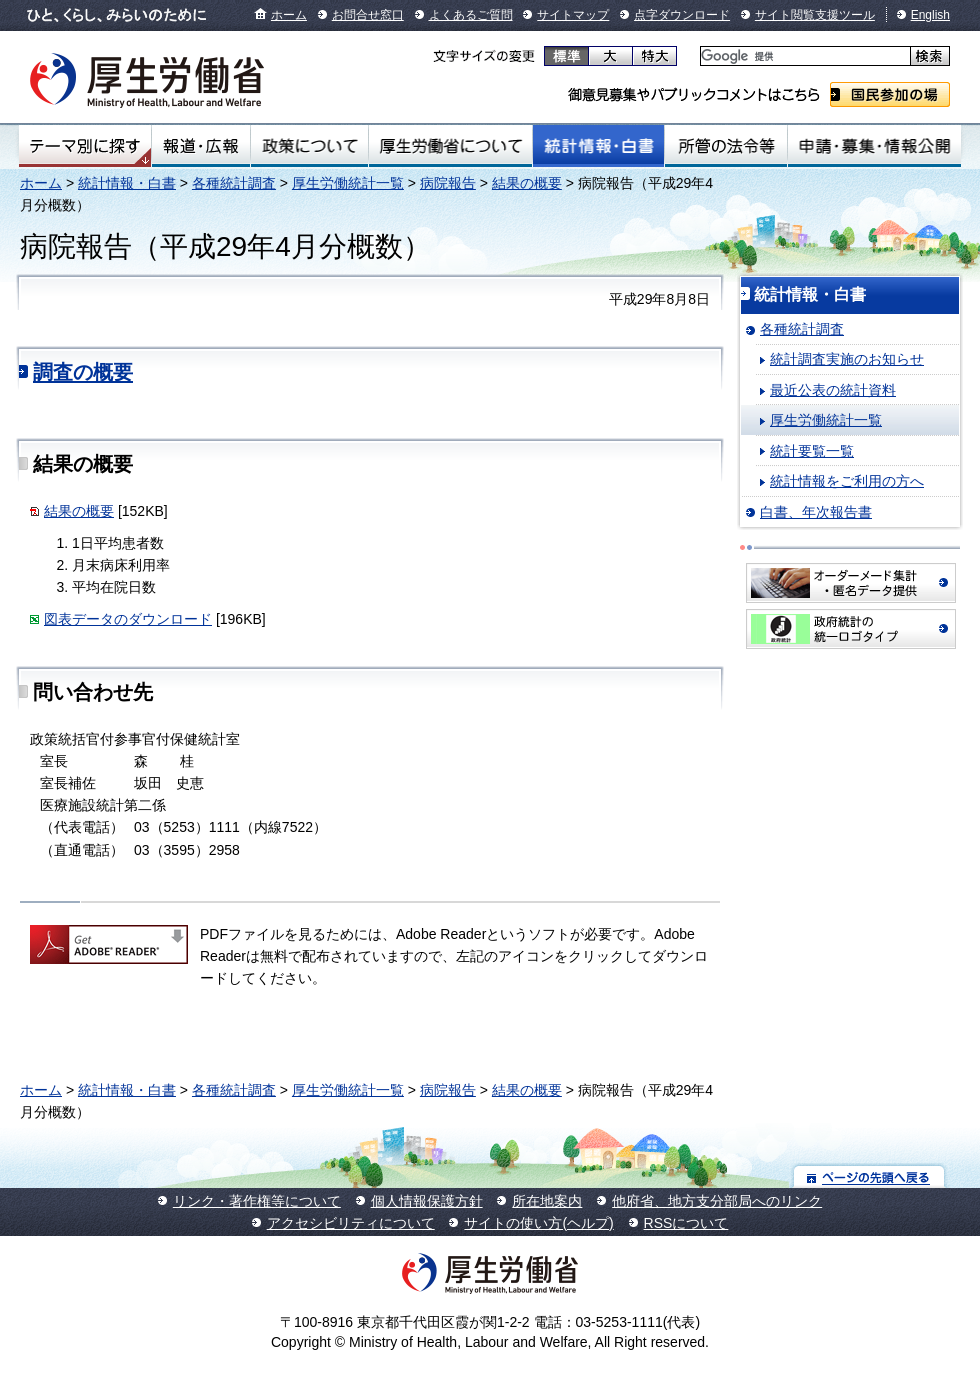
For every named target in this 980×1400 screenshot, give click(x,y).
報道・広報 (201, 146)
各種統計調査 (234, 183)
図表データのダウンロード (128, 619)
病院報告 (448, 183)
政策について (309, 146)
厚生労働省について (451, 146)
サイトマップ (573, 15)
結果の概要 (527, 183)
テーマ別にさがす (85, 146)
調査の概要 (83, 372)
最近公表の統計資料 (833, 390)
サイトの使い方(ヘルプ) (538, 1223)
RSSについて (686, 1223)
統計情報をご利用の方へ (847, 481)
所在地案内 (547, 1201)
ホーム (289, 15)
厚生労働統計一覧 (348, 183)
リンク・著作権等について (257, 1201)
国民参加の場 (890, 94)
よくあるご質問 (471, 15)
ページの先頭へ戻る (869, 1176)
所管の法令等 (725, 146)
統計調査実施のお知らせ (847, 359)
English (930, 15)
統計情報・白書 (598, 146)
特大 (654, 56)
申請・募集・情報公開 (874, 146)
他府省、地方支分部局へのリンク (717, 1201)
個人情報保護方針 (427, 1201)
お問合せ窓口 (368, 15)
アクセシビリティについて (351, 1223)
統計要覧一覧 (812, 451)
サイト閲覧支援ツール (815, 15)
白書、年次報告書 (816, 512)
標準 (566, 56)
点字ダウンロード (682, 15)
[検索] (803, 56)
